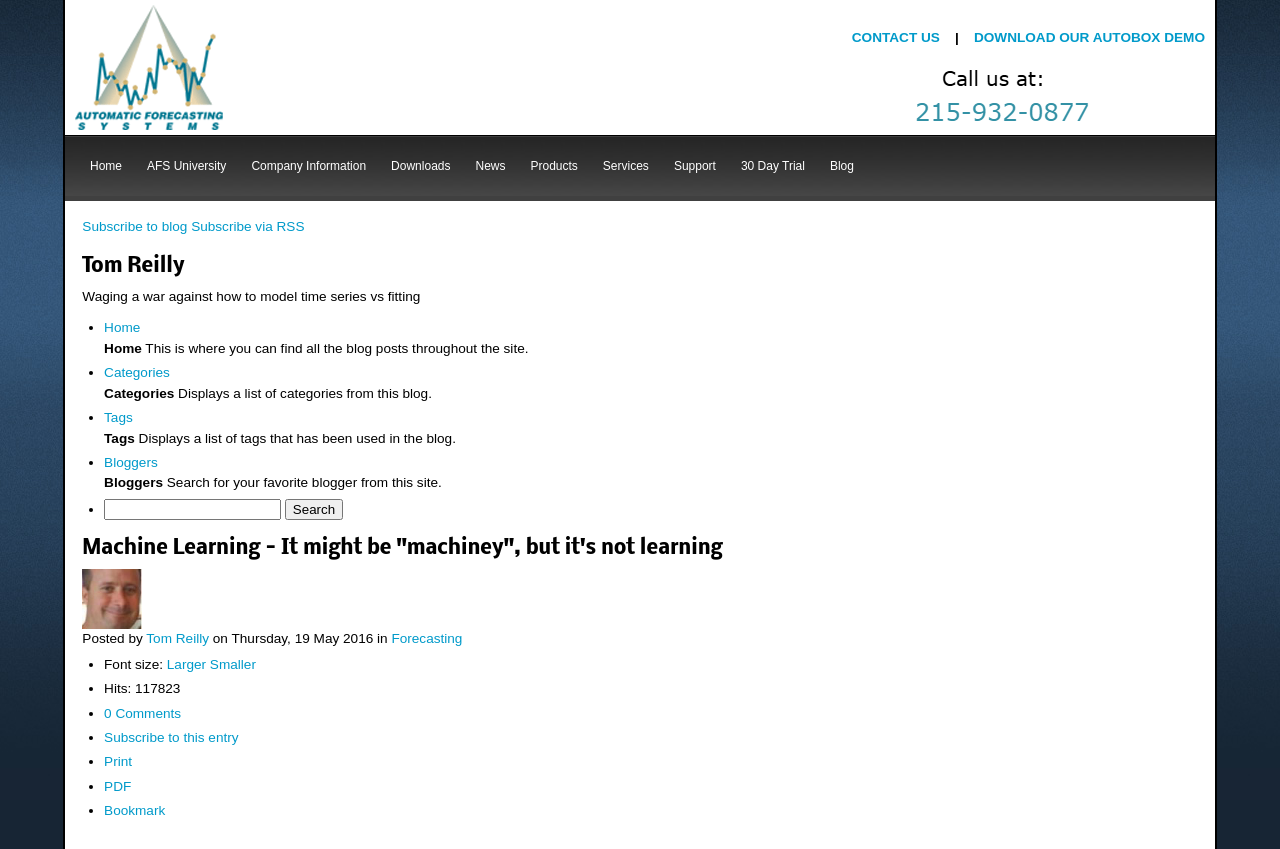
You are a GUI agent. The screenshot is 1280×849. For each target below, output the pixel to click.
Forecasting (426, 638)
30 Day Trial (773, 166)
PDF (117, 786)
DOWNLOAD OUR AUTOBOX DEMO (1089, 37)
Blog (842, 166)
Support (695, 166)
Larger (186, 664)
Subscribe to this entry (171, 737)
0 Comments (142, 713)
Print (118, 761)
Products (554, 166)
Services (626, 166)
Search (314, 509)
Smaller (233, 664)
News (490, 166)
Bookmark (134, 810)
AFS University (186, 166)
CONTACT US (898, 37)
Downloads (420, 166)
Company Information (308, 166)
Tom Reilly (177, 638)
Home (106, 166)
